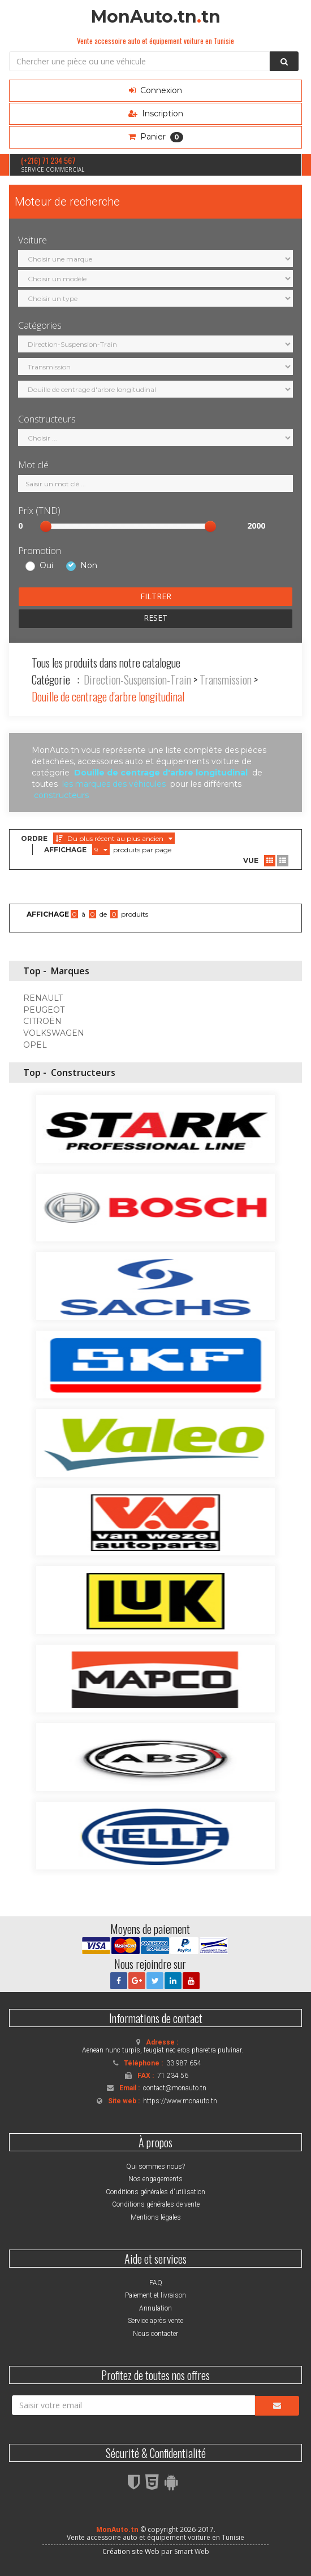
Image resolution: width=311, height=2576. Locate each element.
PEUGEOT (43, 1010)
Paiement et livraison (155, 2295)
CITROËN (42, 1021)
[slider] (45, 526)
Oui (46, 565)
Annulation (155, 2308)
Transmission (226, 679)
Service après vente (155, 2321)
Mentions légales (156, 2217)
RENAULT (43, 998)
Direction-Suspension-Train (137, 679)
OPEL (35, 1045)
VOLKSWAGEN (53, 1033)
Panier (155, 137)
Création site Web (130, 2551)
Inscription (155, 113)
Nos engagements (155, 2179)
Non (88, 565)
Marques (70, 971)
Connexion (155, 90)
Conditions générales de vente (156, 2204)
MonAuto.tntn (156, 16)
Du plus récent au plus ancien (113, 838)
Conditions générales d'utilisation (155, 2192)
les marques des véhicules (114, 784)
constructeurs (61, 795)
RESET (155, 617)
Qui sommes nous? (155, 2166)
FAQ (155, 2283)
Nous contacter (155, 2334)
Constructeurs (83, 1072)
